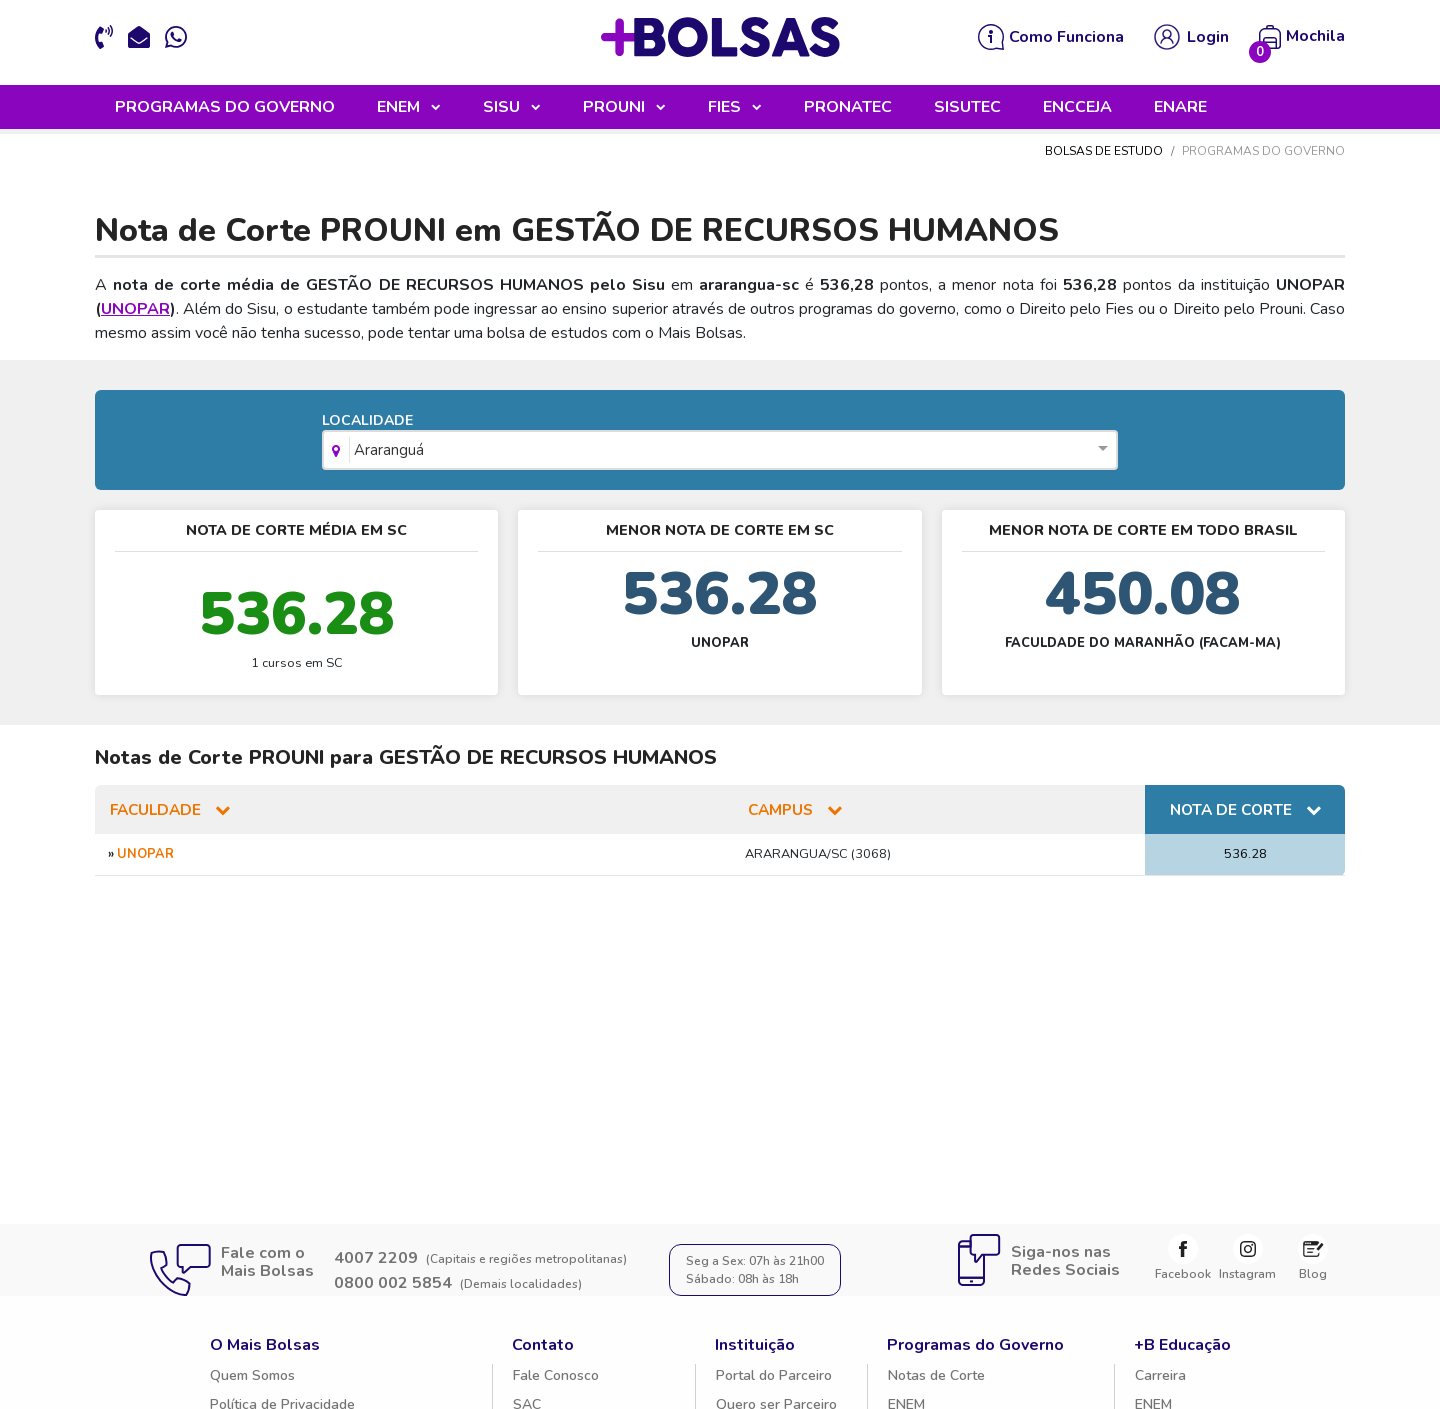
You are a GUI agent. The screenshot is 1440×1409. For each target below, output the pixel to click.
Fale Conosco (556, 1378)
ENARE (1180, 110)
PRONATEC (848, 110)
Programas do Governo (975, 1348)
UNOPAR (135, 312)
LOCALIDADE (719, 444)
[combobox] (719, 455)
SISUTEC (967, 110)
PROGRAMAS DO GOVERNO (225, 110)
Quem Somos (252, 1378)
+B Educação (1182, 1348)
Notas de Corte (936, 1378)
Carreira (1160, 1378)
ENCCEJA (1077, 110)
